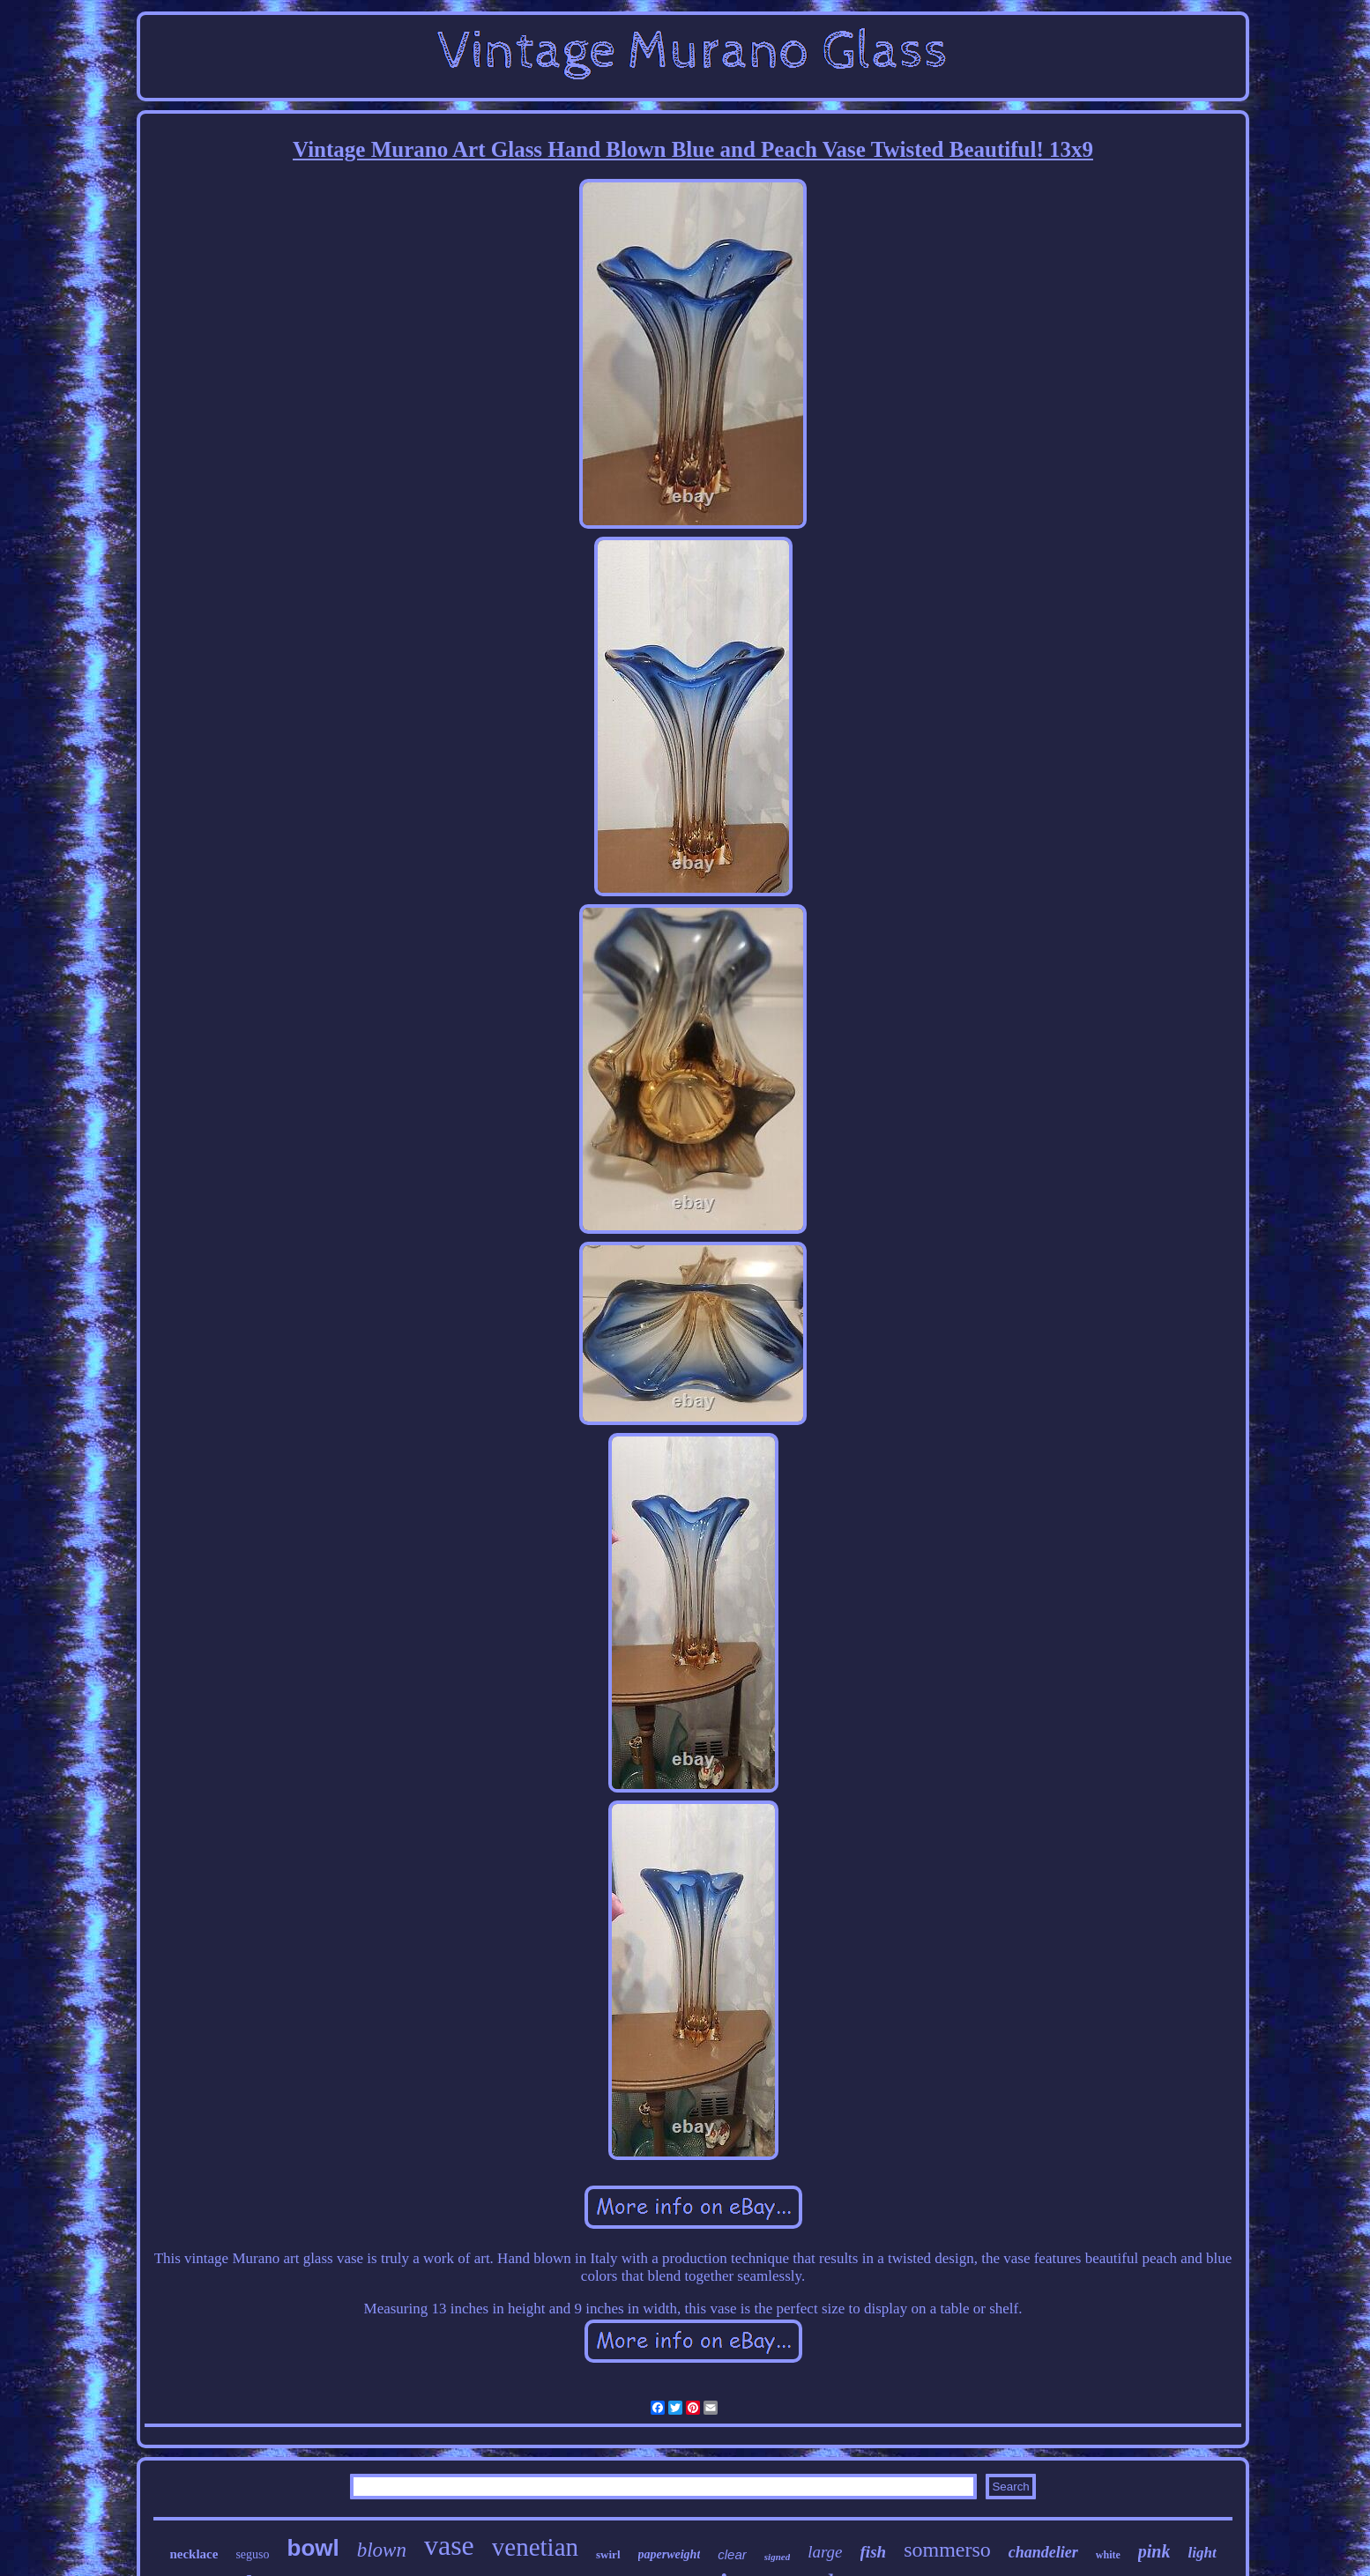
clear (732, 2554)
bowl (313, 2548)
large (825, 2552)
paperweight (669, 2554)
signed (777, 2556)
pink (1154, 2551)
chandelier (1043, 2552)
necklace (193, 2554)
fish (873, 2552)
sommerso (947, 2549)
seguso (252, 2554)
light (1202, 2552)
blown (381, 2550)
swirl (608, 2554)
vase (449, 2545)
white (1108, 2555)
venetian (535, 2547)
